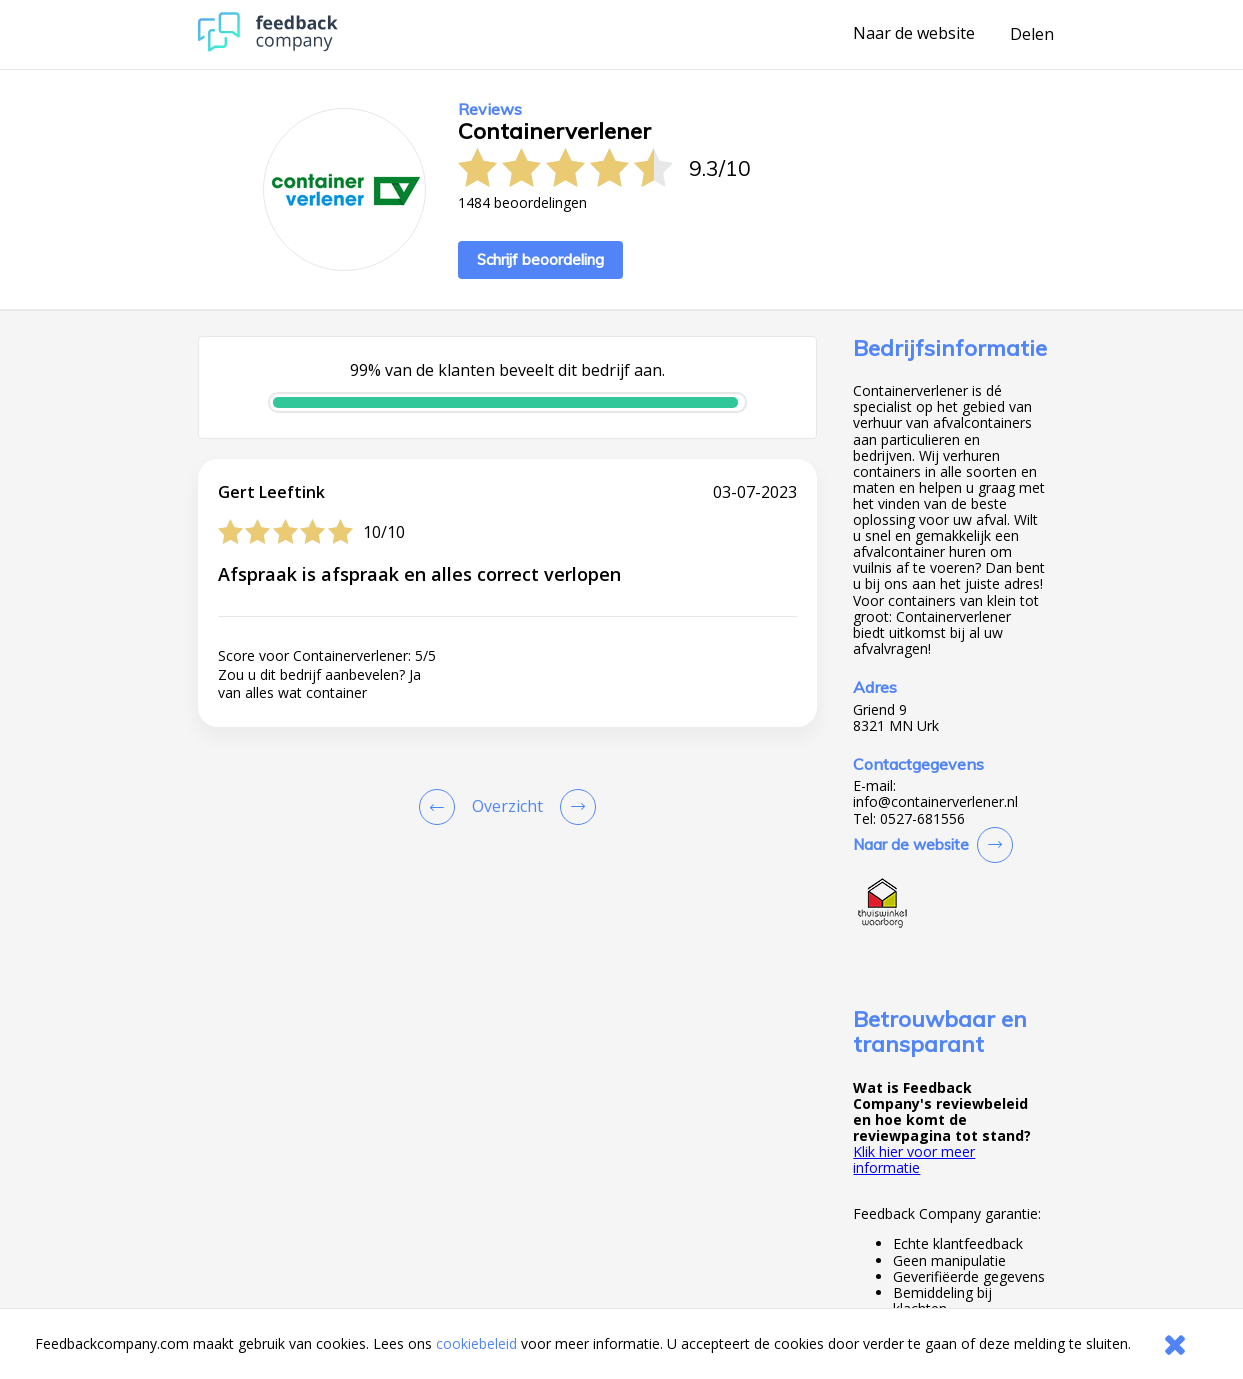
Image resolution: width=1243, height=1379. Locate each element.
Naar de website (914, 34)
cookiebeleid (476, 1343)
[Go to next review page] (574, 807)
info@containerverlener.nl (935, 802)
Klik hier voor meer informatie (914, 1159)
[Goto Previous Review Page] (441, 807)
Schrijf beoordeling (540, 259)
